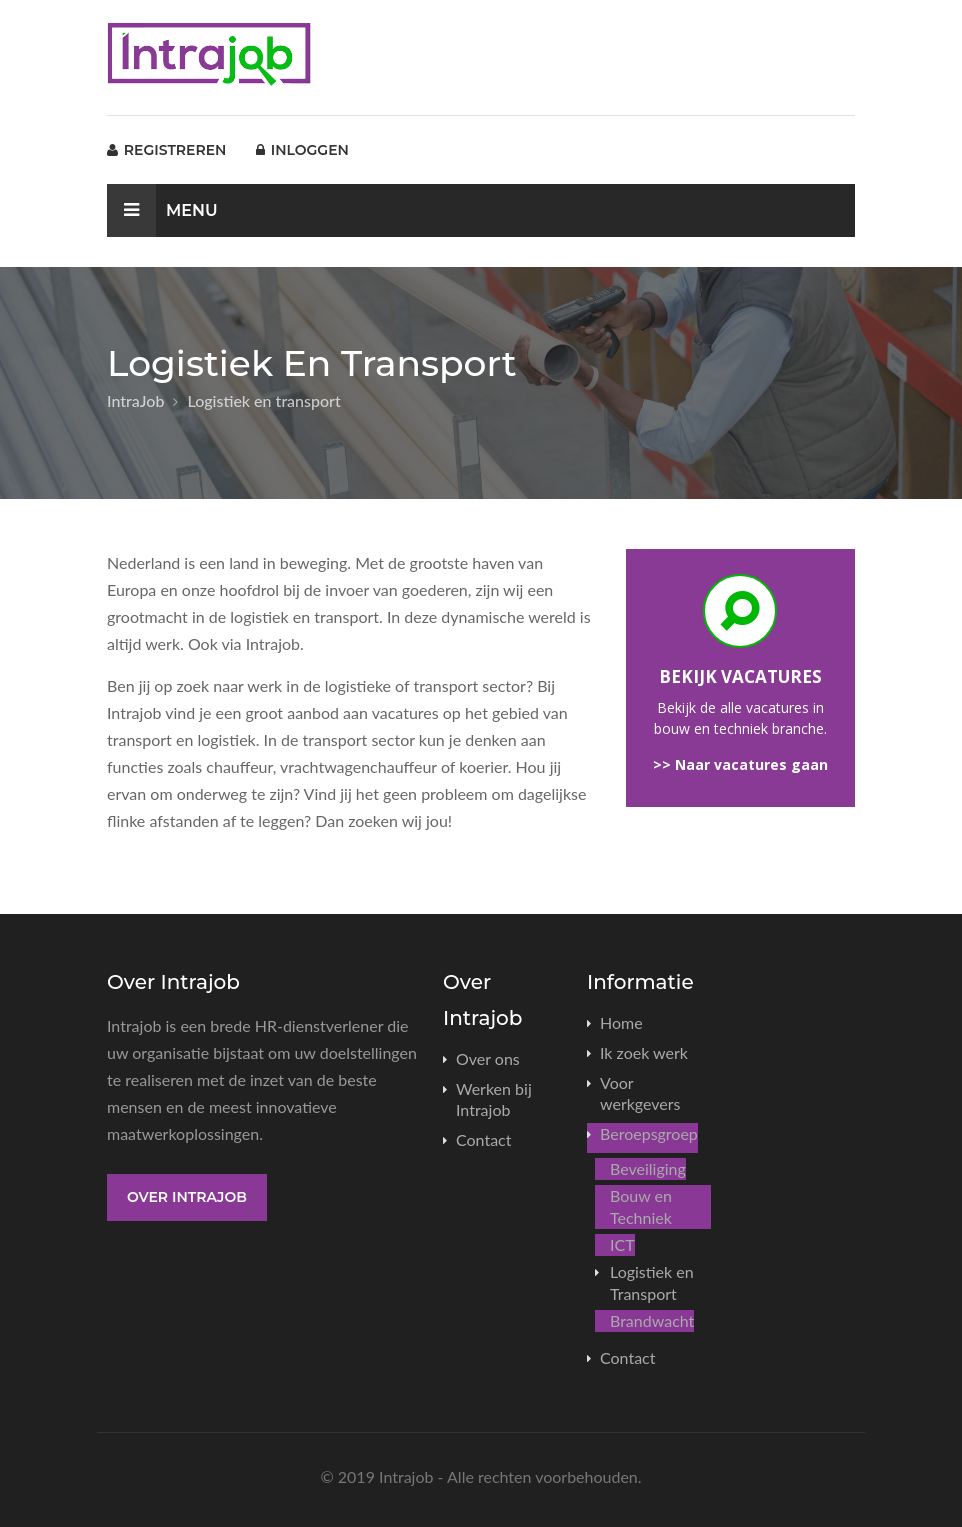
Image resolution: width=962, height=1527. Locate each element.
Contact (483, 1139)
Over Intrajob (187, 1197)
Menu (162, 210)
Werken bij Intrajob (494, 1099)
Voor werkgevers (640, 1093)
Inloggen (302, 150)
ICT (622, 1244)
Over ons (488, 1058)
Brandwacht (652, 1320)
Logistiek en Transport (652, 1282)
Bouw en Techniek (641, 1206)
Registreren (166, 150)
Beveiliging (648, 1168)
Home (621, 1022)
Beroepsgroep (649, 1133)
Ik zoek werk (644, 1052)
